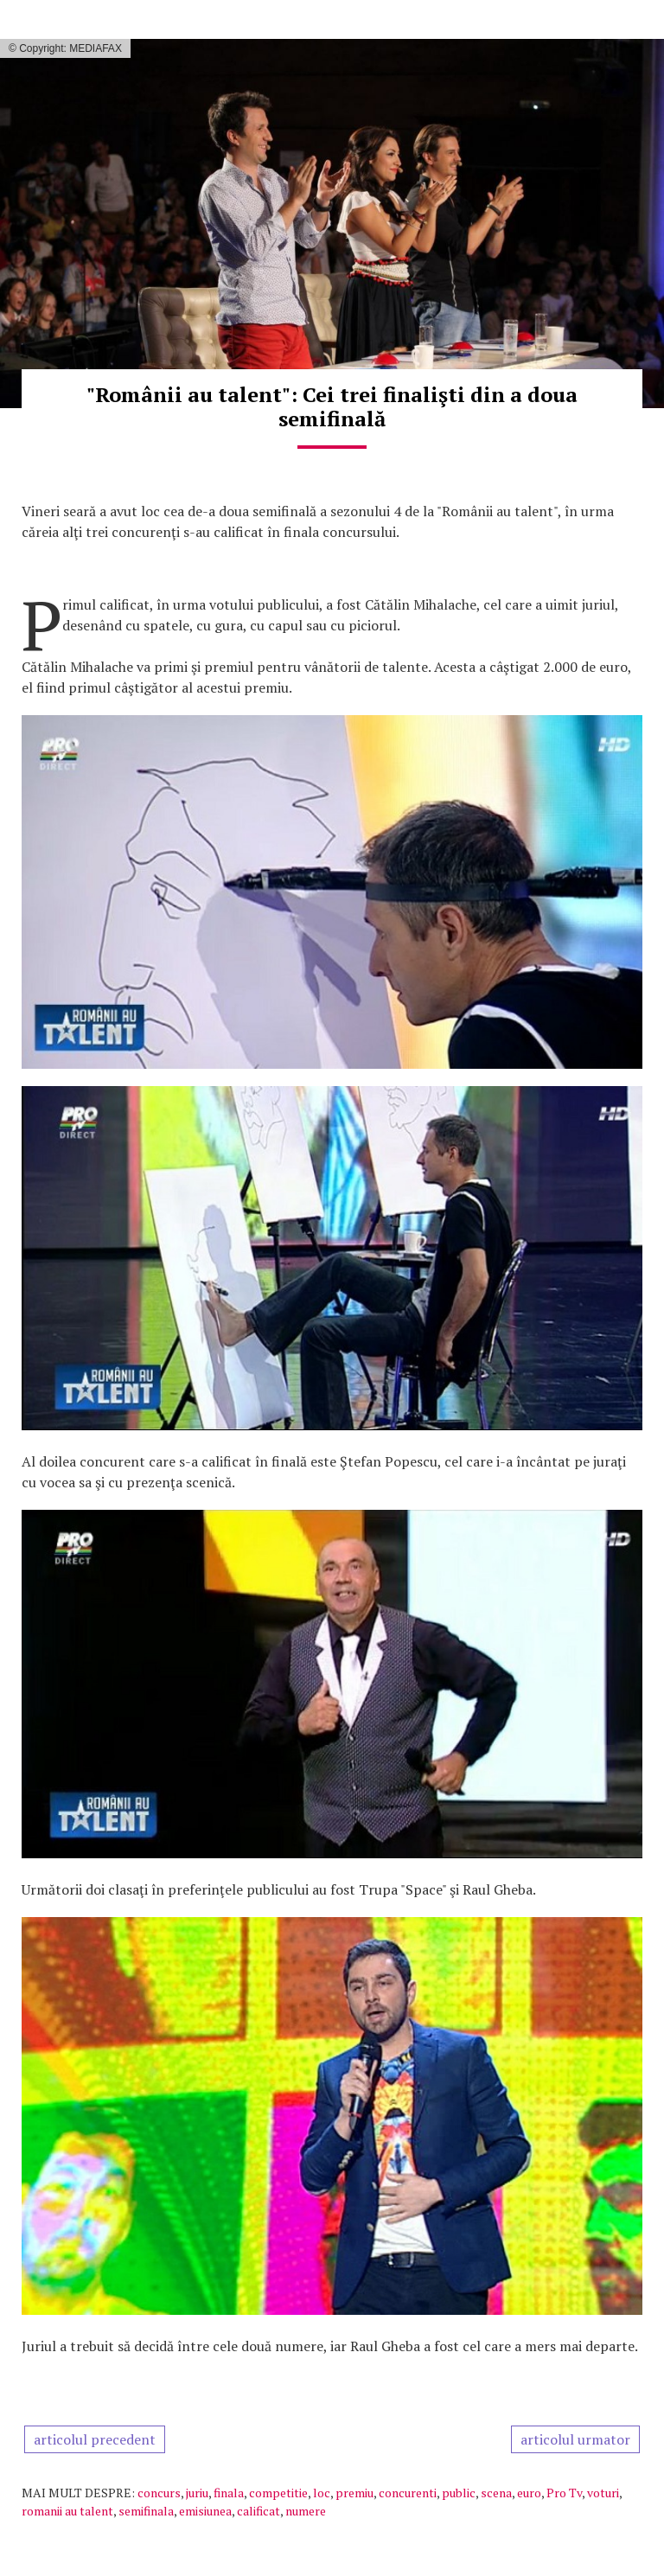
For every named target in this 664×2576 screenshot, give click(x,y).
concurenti (408, 2492)
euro (529, 2492)
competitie (278, 2492)
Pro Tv (564, 2492)
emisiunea (205, 2510)
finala (229, 2492)
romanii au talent (67, 2510)
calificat (258, 2510)
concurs (159, 2492)
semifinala (146, 2510)
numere (305, 2510)
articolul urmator (575, 2439)
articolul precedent (95, 2439)
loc (321, 2492)
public (459, 2492)
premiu (354, 2492)
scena (496, 2492)
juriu (197, 2492)
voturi (603, 2492)
